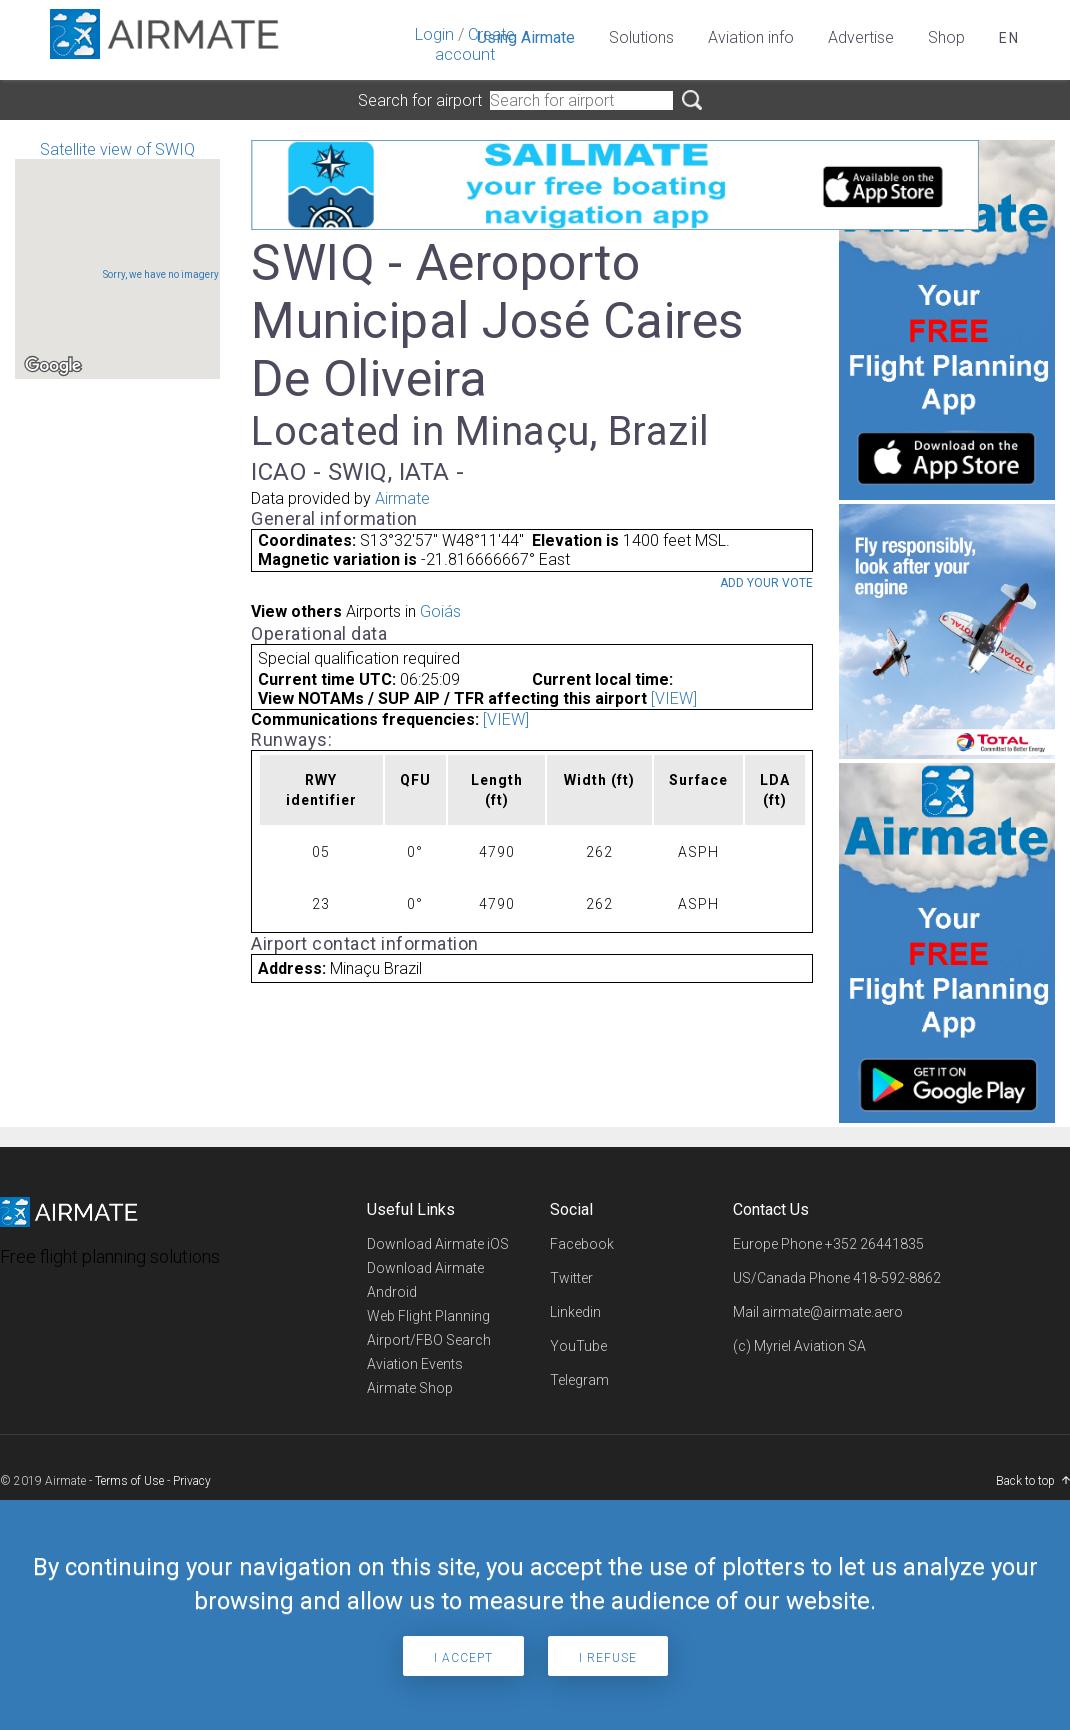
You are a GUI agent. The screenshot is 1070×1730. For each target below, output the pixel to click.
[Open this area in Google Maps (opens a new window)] (53, 366)
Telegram (579, 1380)
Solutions (641, 37)
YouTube (578, 1346)
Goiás (440, 611)
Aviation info (751, 37)
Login (434, 34)
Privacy (192, 1481)
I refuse (608, 1658)
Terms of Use (129, 1481)
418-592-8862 (897, 1278)
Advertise (861, 37)
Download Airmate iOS (438, 1244)
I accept (463, 1658)
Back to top (1025, 1481)
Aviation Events (415, 1364)
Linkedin (575, 1312)
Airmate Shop (410, 1388)
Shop (946, 37)
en (1009, 38)
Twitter (571, 1278)
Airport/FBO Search (429, 1340)
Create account (475, 44)
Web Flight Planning (428, 1316)
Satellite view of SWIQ (117, 259)
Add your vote (766, 583)
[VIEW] (674, 698)
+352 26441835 (874, 1244)
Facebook (582, 1244)
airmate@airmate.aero (832, 1312)
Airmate (402, 498)
